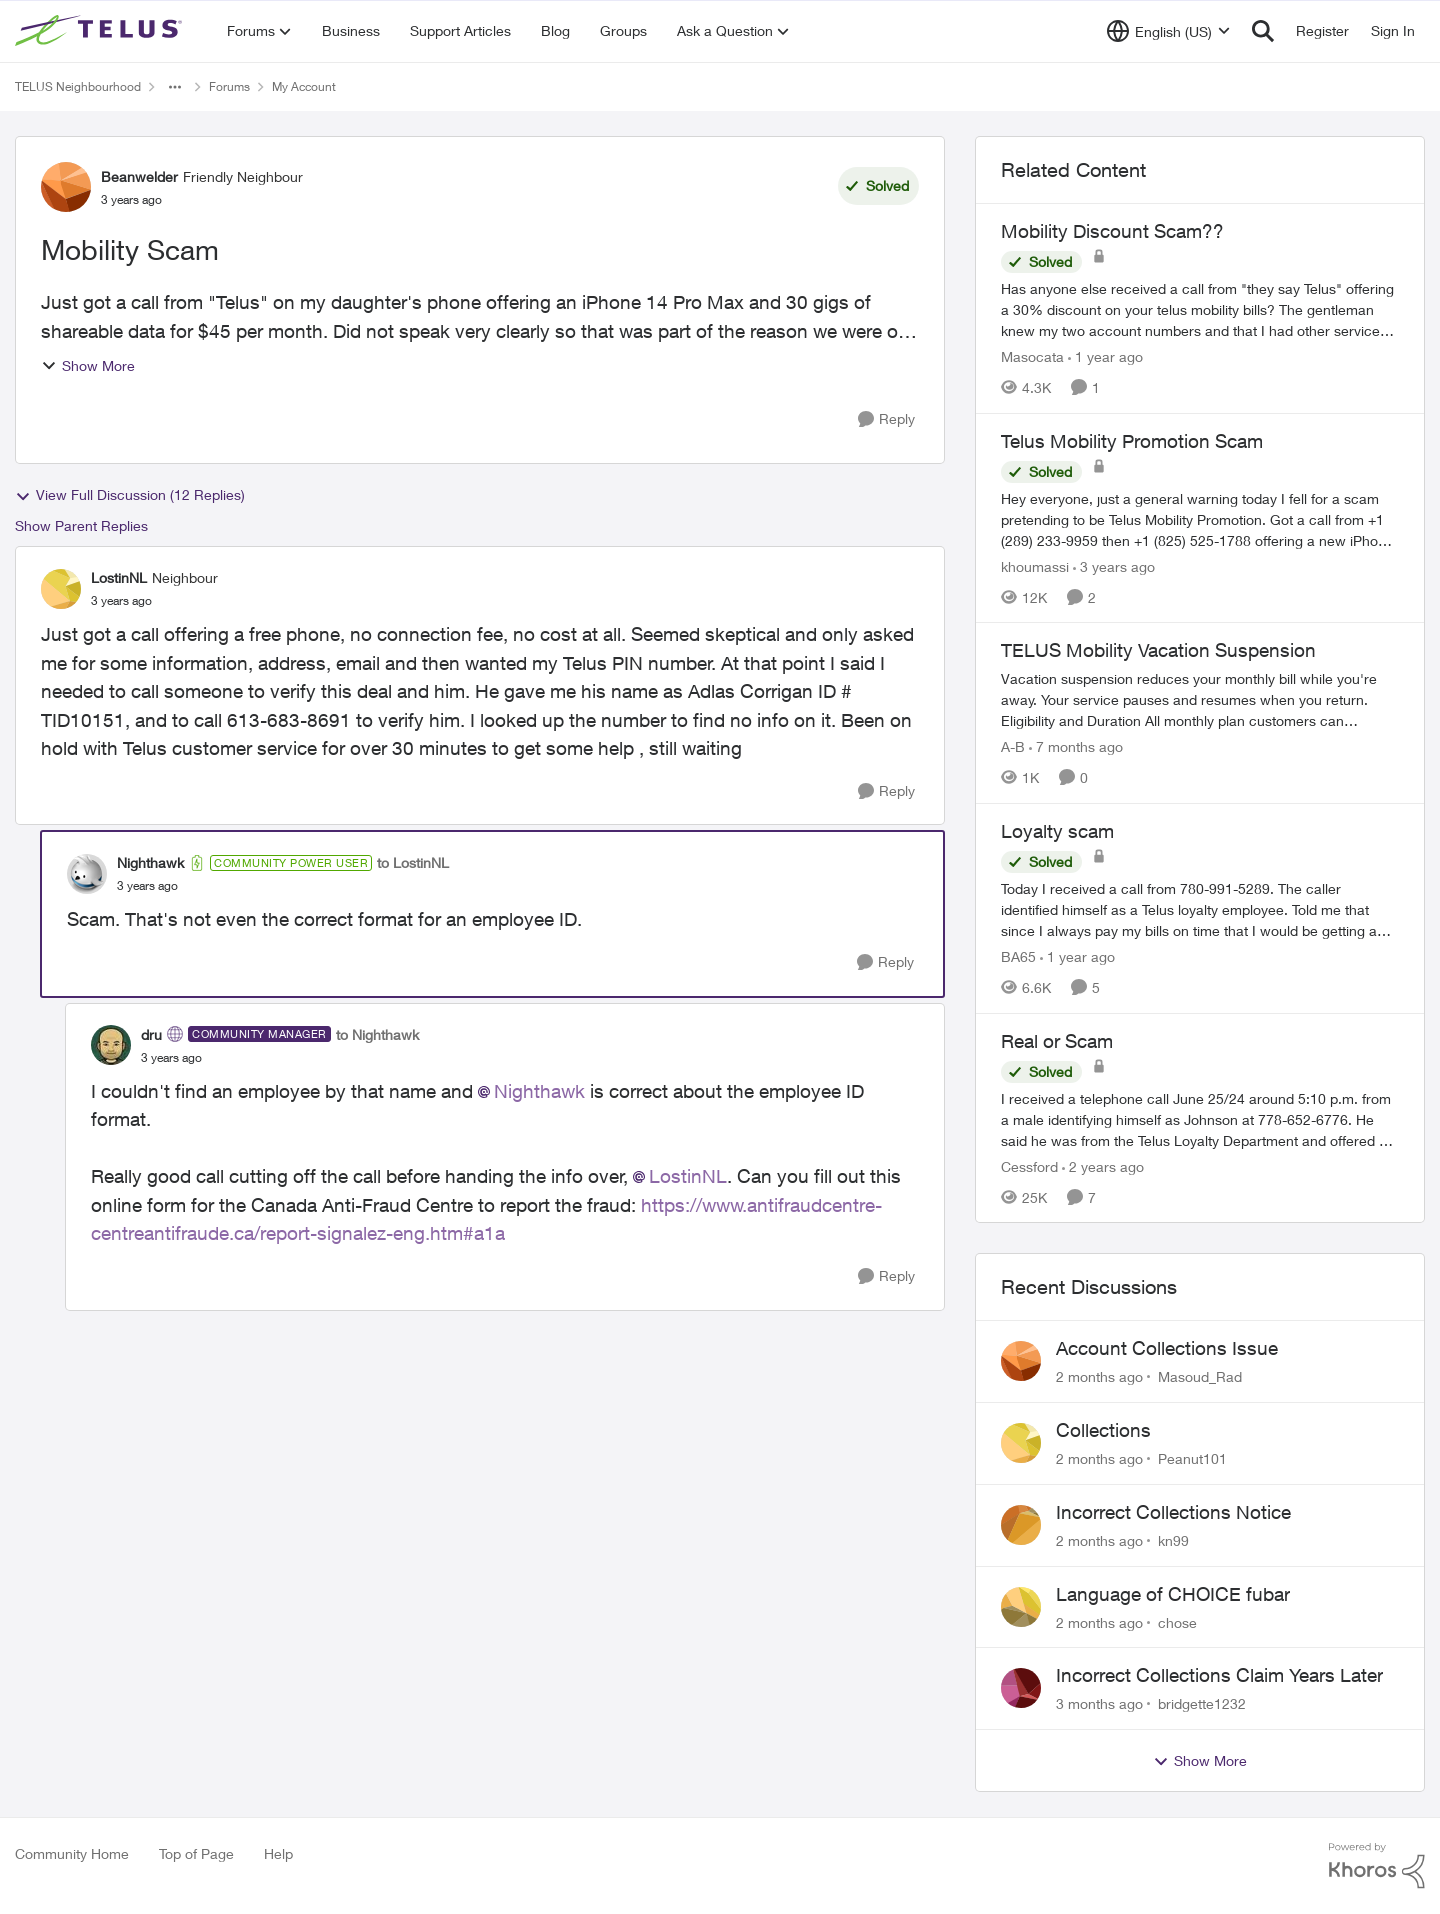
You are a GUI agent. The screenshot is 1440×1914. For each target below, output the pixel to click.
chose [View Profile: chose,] (1177, 1621)
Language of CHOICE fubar (1173, 1594)
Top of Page (196, 1853)
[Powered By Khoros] (1377, 1866)
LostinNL (688, 1176)
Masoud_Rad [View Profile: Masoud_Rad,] (1200, 1376)
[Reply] (886, 419)
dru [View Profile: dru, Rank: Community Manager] (151, 1034)
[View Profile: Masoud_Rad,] (1021, 1361)
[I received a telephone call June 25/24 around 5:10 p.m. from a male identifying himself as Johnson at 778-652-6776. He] (1200, 1118)
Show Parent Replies (81, 525)
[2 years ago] (1103, 1165)
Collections (1103, 1430)
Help (278, 1853)
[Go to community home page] (101, 31)
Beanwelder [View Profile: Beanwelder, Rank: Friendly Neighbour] (139, 176)
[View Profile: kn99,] (1021, 1525)
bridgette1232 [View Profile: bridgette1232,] (1202, 1703)
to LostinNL (413, 862)
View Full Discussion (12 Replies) (130, 495)
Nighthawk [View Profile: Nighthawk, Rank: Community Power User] (150, 862)
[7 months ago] (1076, 746)
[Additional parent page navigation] (175, 87)
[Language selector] (1168, 31)
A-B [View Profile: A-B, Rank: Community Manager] (1013, 746)
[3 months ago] (1099, 1703)
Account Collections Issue (1167, 1348)
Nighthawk (539, 1091)
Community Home (72, 1853)
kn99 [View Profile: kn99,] (1173, 1540)
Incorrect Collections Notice (1173, 1512)
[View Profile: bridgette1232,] (1021, 1688)
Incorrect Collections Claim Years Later (1219, 1675)
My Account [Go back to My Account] (304, 86)
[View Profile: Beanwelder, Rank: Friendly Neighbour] (66, 187)
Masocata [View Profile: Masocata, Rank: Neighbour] (1032, 356)
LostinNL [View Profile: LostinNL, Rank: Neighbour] (119, 577)
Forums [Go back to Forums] (229, 86)
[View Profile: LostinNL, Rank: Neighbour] (61, 589)
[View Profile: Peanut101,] (1021, 1443)
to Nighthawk (377, 1034)
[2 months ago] (1099, 1376)
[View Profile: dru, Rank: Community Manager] (111, 1045)
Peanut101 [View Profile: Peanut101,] (1192, 1458)
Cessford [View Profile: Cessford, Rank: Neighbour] (1029, 1165)
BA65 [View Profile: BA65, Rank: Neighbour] (1018, 956)
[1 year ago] (1105, 356)
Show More (88, 365)
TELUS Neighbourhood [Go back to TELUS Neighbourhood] (78, 86)
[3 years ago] (1114, 565)
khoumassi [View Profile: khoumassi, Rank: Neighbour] (1035, 565)
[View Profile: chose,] (1021, 1607)
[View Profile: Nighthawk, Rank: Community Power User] (87, 874)
